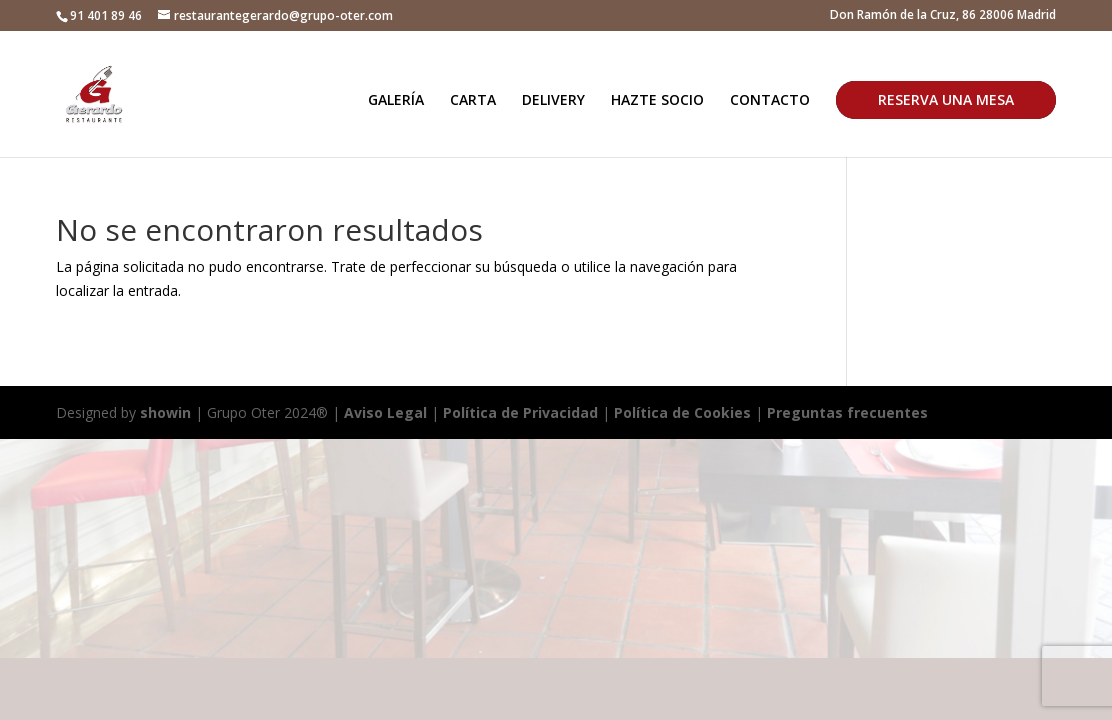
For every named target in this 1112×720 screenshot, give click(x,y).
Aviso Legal (385, 412)
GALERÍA (396, 101)
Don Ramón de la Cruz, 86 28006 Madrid (943, 16)
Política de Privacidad (520, 412)
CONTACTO (770, 101)
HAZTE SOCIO (657, 101)
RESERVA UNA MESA (946, 99)
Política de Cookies (684, 412)
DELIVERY (553, 101)
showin (165, 412)
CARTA (473, 101)
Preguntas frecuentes (847, 412)
